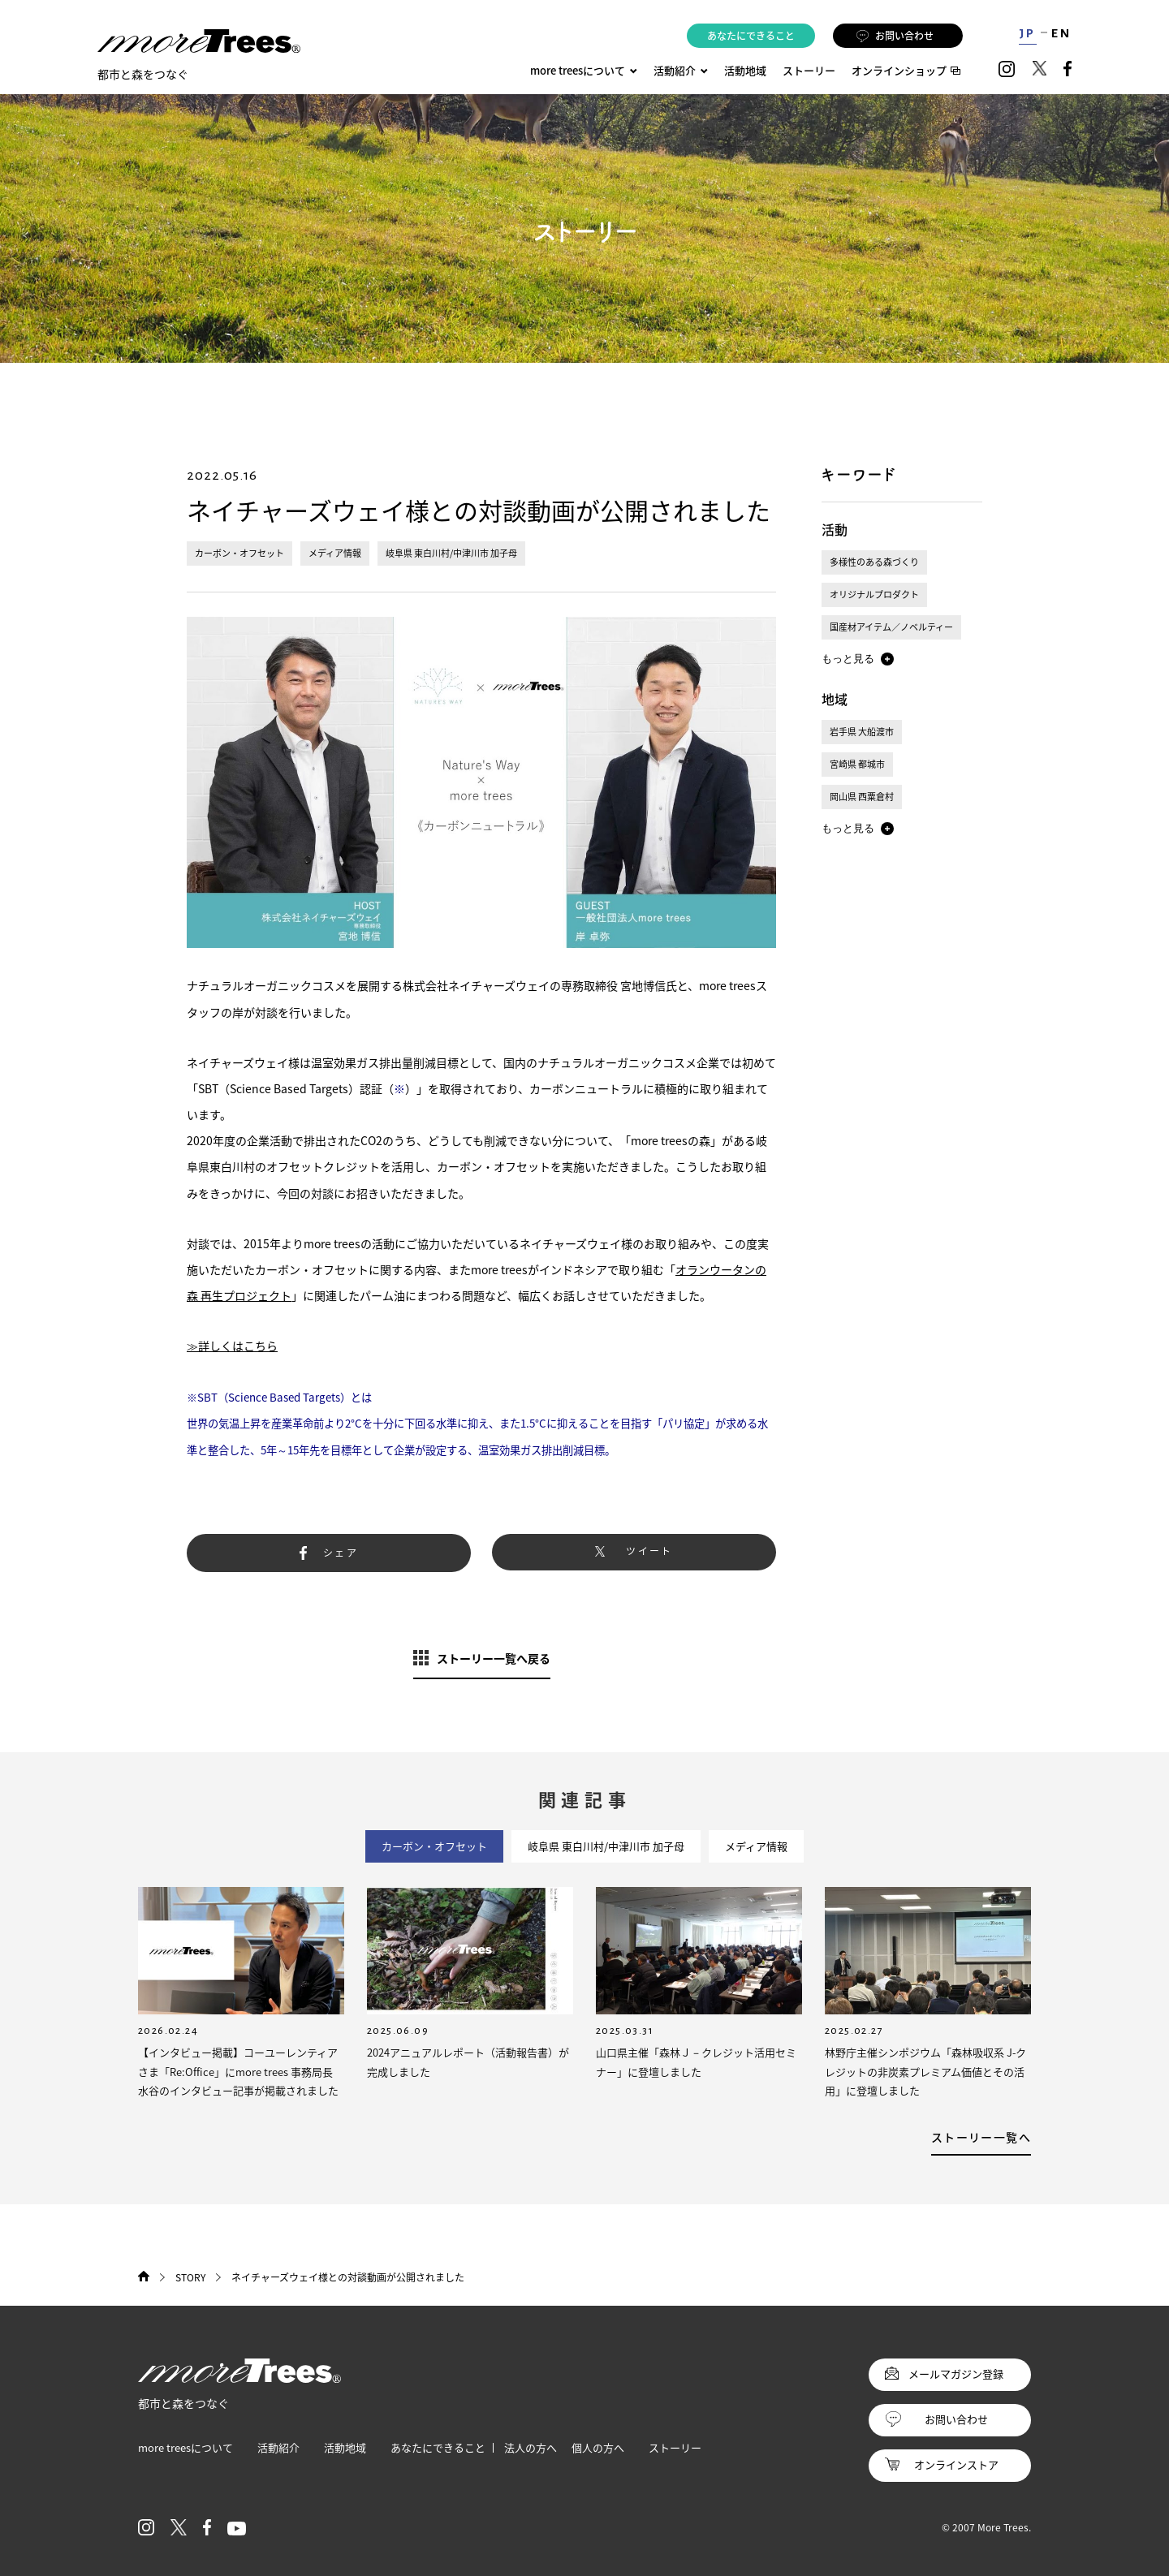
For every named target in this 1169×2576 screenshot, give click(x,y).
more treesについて (583, 70)
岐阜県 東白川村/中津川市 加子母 (451, 553)
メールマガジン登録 (955, 2373)
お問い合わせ (895, 35)
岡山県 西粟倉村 (862, 796)
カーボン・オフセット (239, 553)
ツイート (649, 1551)
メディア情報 (334, 553)
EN (1061, 33)
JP (1027, 33)
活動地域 (745, 70)
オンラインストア (956, 2464)
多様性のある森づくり (874, 562)
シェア (340, 1552)
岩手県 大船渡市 (862, 732)
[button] (858, 659)
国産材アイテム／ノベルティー (891, 627)
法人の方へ (530, 2447)
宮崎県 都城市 (857, 764)
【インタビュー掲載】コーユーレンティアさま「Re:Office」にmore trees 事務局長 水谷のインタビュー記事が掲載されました (238, 2071)
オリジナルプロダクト (874, 594)
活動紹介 (278, 2447)
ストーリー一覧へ (981, 2137)
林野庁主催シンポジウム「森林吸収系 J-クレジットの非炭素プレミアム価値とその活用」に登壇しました (925, 2071)
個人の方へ (598, 2447)
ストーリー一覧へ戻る (493, 1658)
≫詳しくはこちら (232, 1346)
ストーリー (809, 70)
